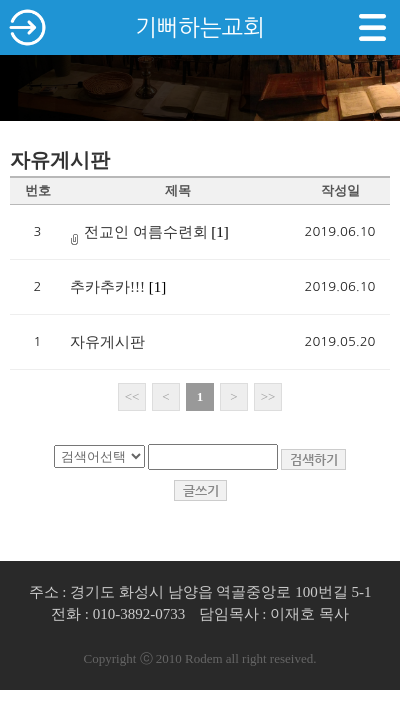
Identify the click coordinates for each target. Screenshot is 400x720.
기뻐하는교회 (200, 27)
